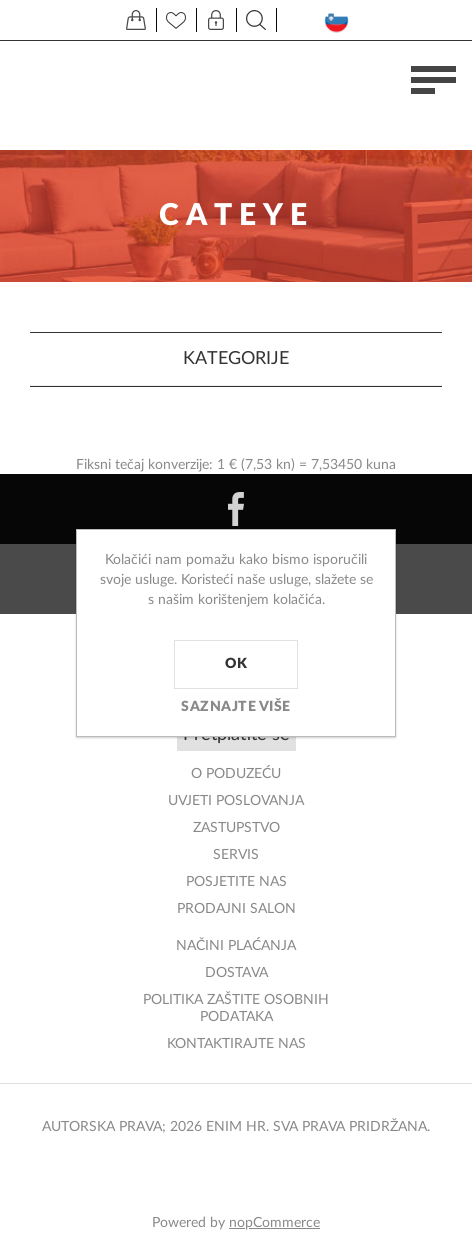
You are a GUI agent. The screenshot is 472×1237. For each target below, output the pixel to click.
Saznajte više (236, 707)
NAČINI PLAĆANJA (236, 946)
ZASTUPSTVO (236, 828)
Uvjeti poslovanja (236, 801)
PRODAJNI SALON (236, 909)
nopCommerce (274, 1223)
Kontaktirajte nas (236, 1044)
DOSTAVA (236, 973)
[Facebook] (236, 509)
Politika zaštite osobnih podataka (236, 1008)
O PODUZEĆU (236, 774)
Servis (236, 855)
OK (236, 664)
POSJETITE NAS (236, 882)
